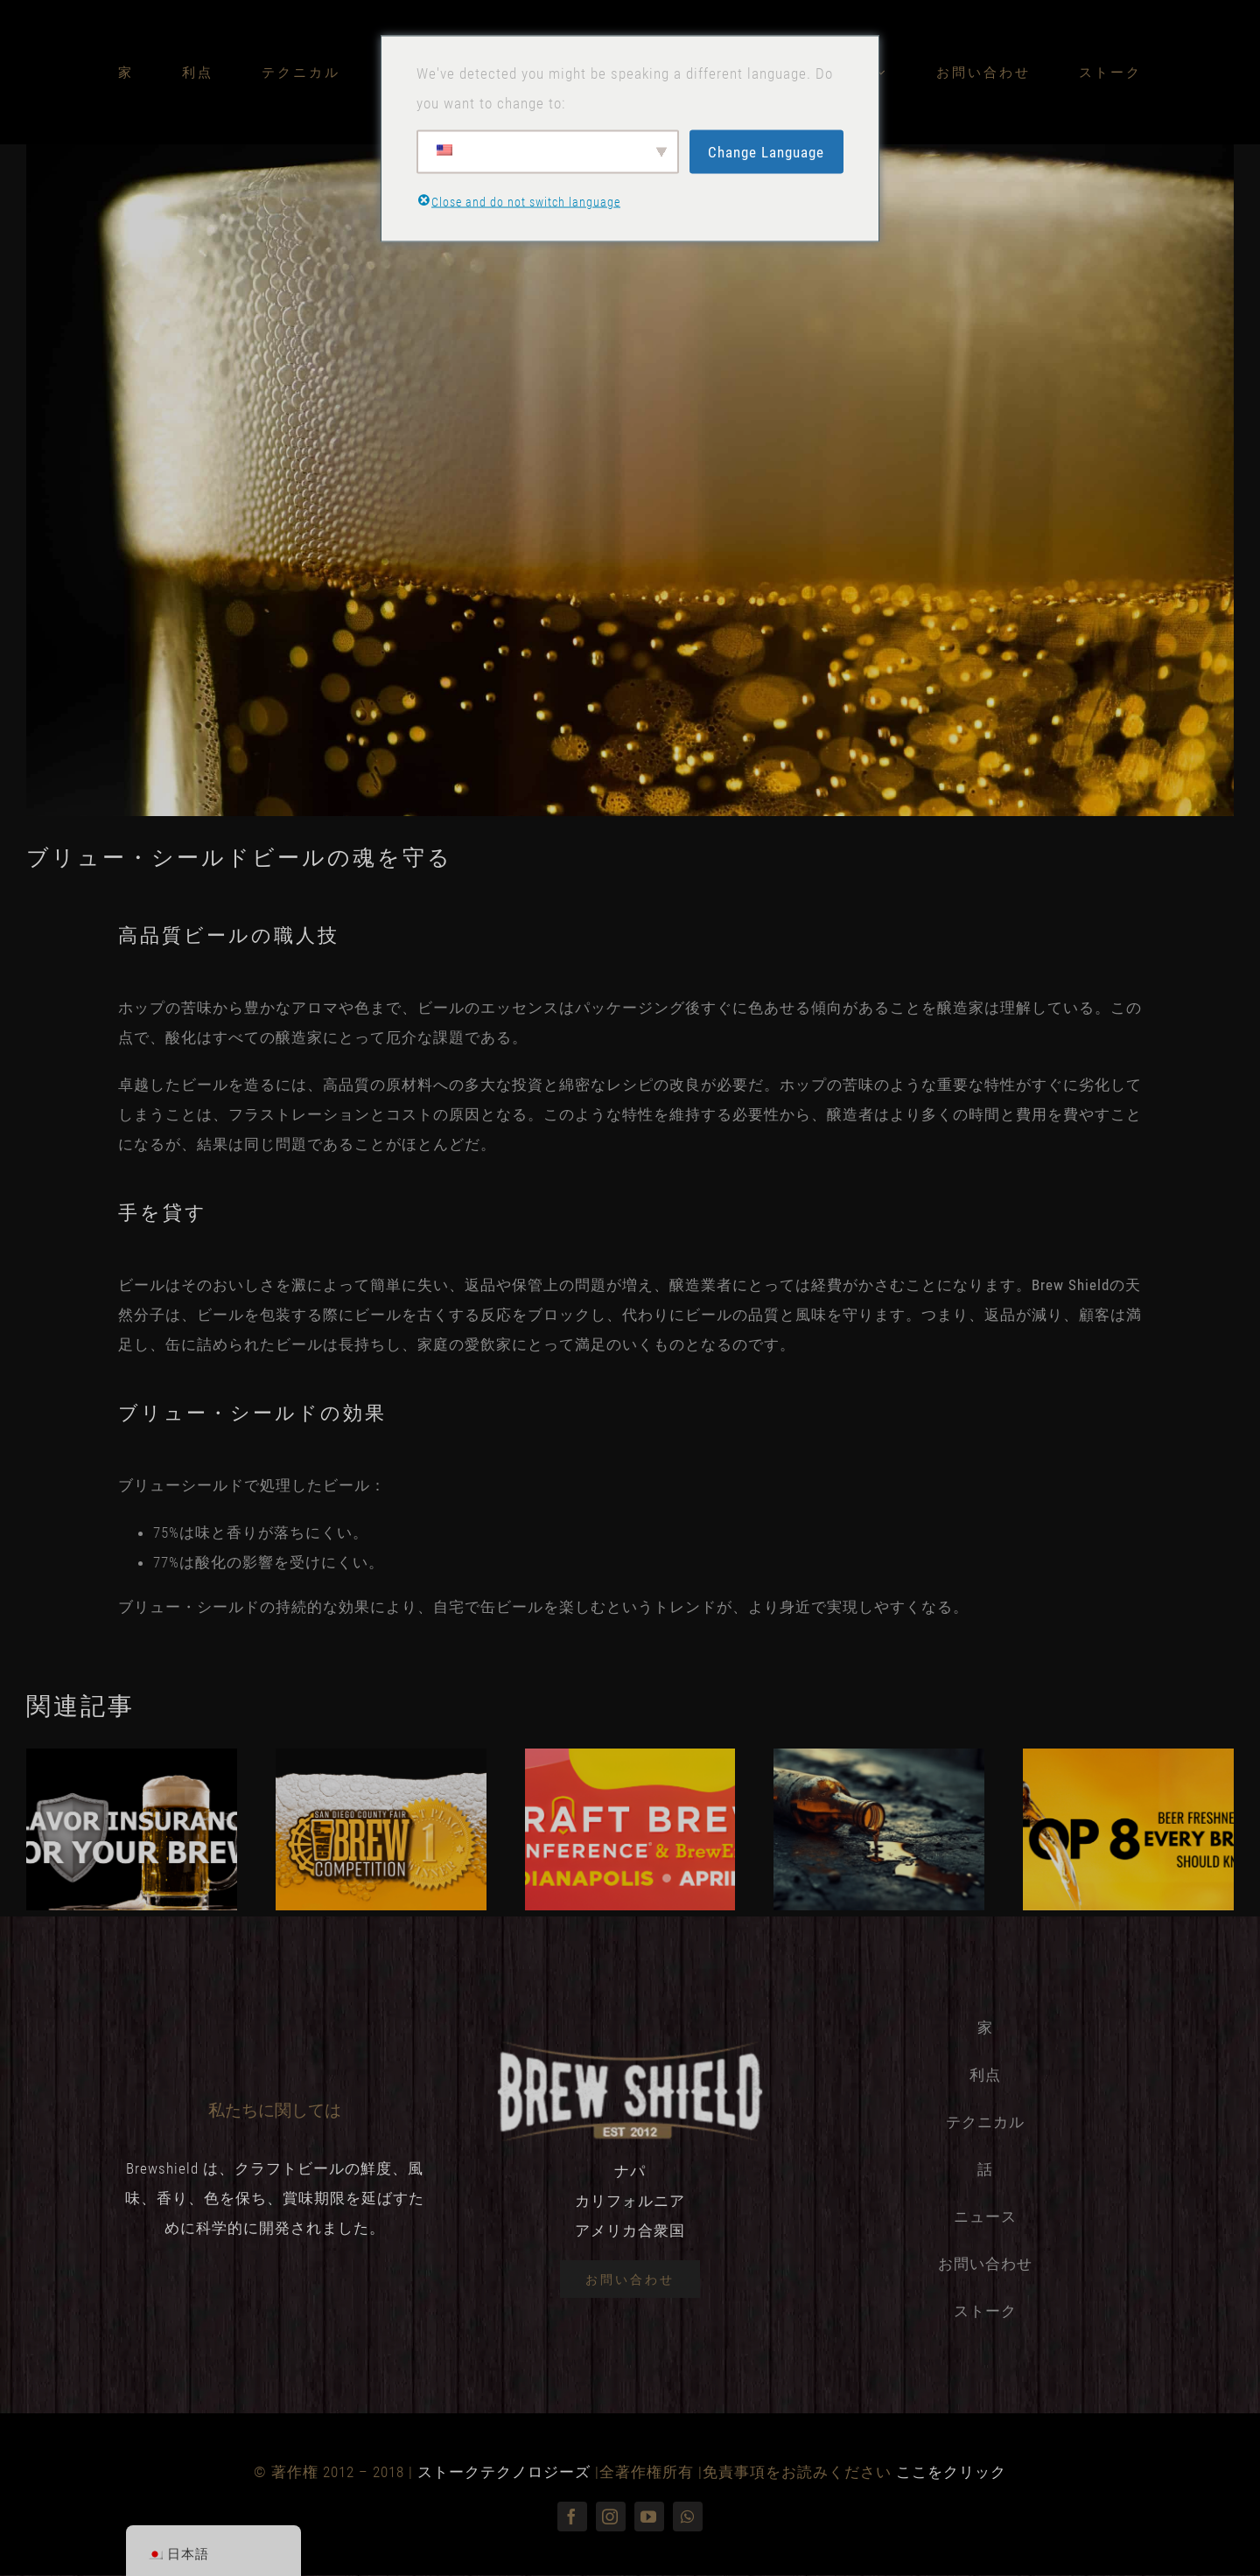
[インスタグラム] (611, 2516)
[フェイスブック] (572, 2516)
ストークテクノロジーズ (504, 2472)
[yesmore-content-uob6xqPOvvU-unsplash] (630, 480)
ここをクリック (951, 2472)
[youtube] (649, 2516)
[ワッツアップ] (688, 2516)
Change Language (766, 151)
